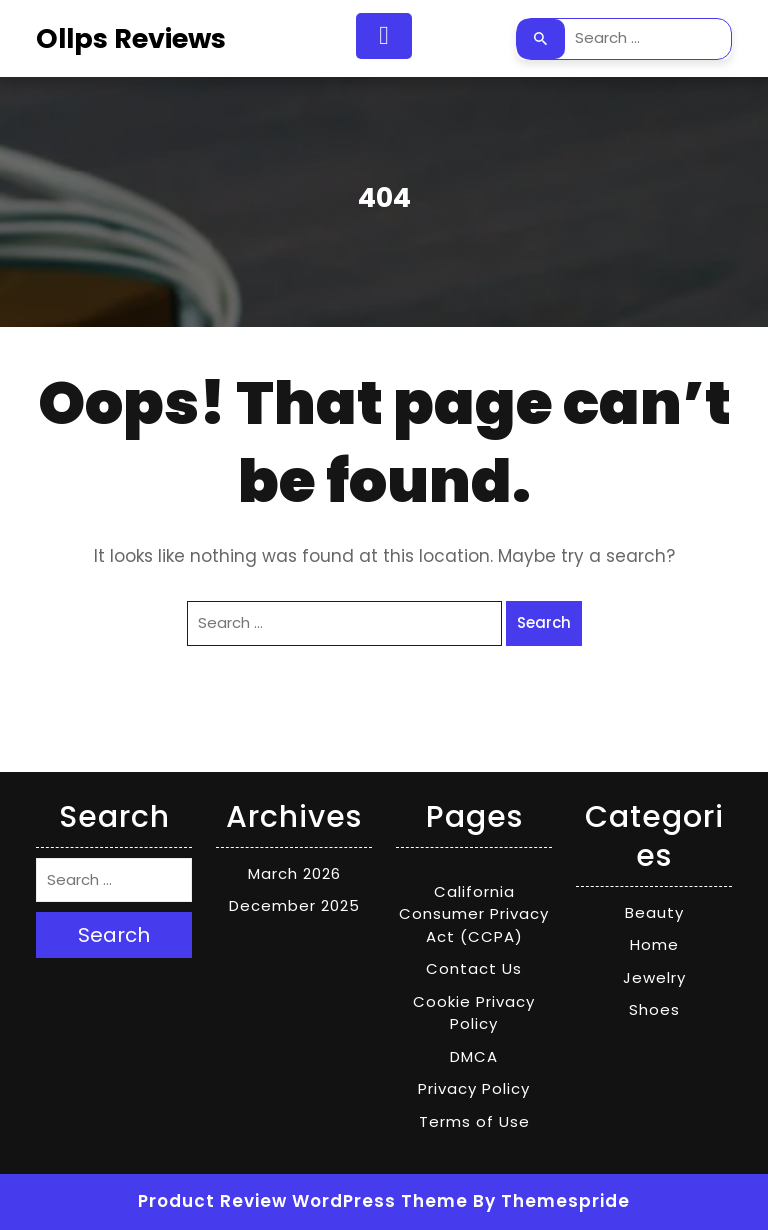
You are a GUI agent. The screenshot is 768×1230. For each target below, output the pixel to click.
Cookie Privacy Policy (474, 1013)
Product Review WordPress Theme (303, 1201)
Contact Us (474, 968)
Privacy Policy (474, 1088)
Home (654, 944)
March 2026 (294, 873)
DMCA (474, 1056)
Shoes (654, 1009)
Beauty (654, 912)
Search (541, 39)
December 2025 (294, 905)
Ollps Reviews (131, 38)
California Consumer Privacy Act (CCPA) (474, 914)
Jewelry (654, 977)
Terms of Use (474, 1121)
